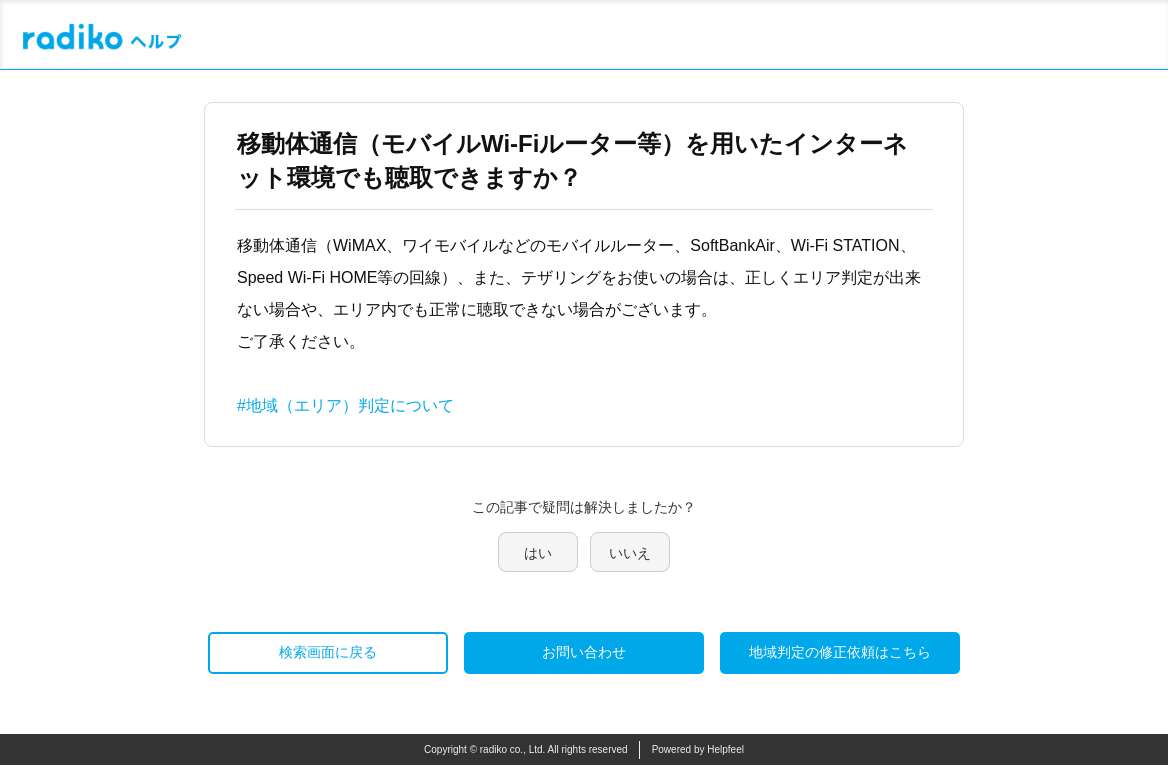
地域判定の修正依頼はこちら (840, 652)
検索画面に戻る (328, 652)
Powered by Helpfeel (698, 749)
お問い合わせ (584, 652)
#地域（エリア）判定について (345, 405)
